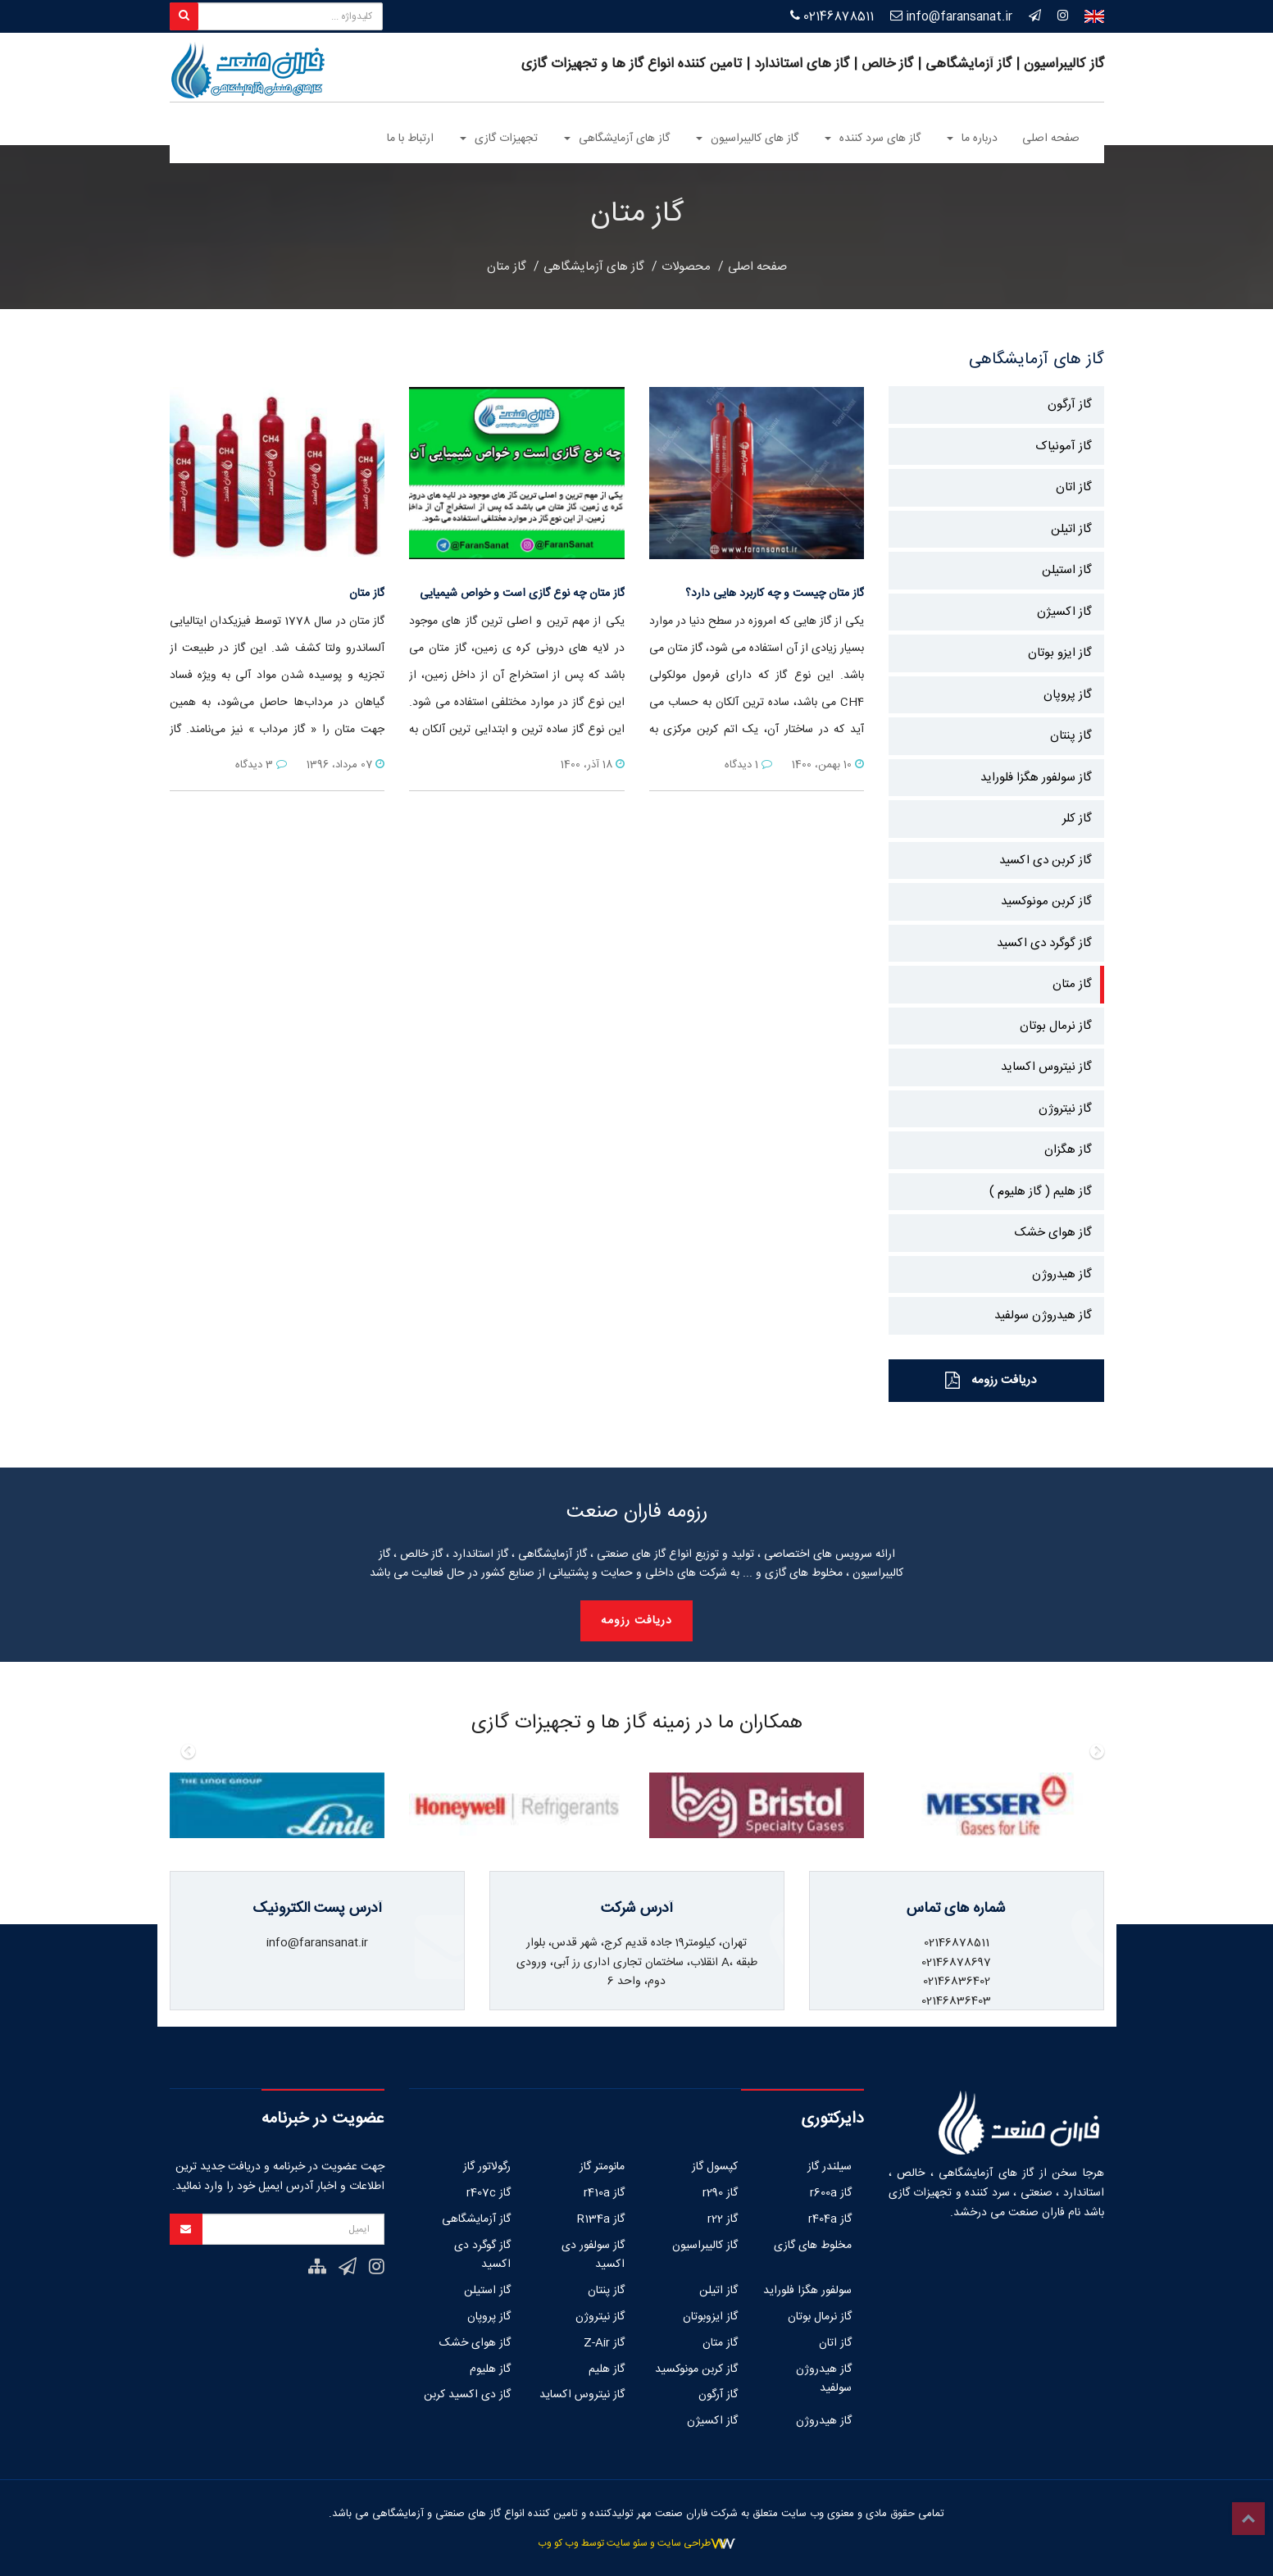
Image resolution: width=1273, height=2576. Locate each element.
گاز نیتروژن (1065, 1109)
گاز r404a (830, 2219)
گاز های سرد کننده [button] (873, 138)
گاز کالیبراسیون (705, 2245)
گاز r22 (722, 2219)
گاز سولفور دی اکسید (593, 2255)
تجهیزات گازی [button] (499, 138)
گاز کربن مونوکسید (1046, 901)
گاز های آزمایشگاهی (593, 267)
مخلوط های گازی (813, 2245)
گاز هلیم (607, 2369)
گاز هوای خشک (1053, 1232)
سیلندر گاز (829, 2167)
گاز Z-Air (604, 2343)
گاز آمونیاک (1063, 446)
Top (1248, 2518)
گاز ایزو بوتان (1060, 653)
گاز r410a (604, 2193)
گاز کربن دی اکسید (1045, 860)
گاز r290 (720, 2193)
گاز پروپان (1067, 695)
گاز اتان (1074, 487)
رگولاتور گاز (487, 2167)
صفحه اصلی (1051, 138)
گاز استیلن (1067, 570)
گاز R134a (601, 2219)
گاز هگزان (1068, 1150)
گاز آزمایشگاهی (476, 2219)
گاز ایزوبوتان (710, 2317)
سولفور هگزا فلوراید (807, 2291)
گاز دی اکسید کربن (467, 2395)
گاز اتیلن (1071, 529)
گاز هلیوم (490, 2369)
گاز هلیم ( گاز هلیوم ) (1040, 1191)
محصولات (686, 267)
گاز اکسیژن (1064, 612)
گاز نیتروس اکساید (1046, 1067)
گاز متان (506, 267)
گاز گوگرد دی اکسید (1044, 943)
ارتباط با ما (410, 138)
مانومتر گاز (602, 2167)
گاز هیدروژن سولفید (1043, 1315)
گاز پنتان (1071, 736)
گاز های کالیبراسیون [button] (747, 138)
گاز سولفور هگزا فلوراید (1036, 777)
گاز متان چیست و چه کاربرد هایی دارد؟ (774, 593)
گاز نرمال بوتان (1056, 1026)
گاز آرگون (1070, 404)
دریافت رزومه (990, 1380)
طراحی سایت (684, 2543)
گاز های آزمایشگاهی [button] (617, 138)
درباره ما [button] (972, 138)
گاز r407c (488, 2193)
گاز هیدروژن (1062, 1274)
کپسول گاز (715, 2167)
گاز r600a (831, 2193)
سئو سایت (627, 2543)
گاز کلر (1077, 818)
